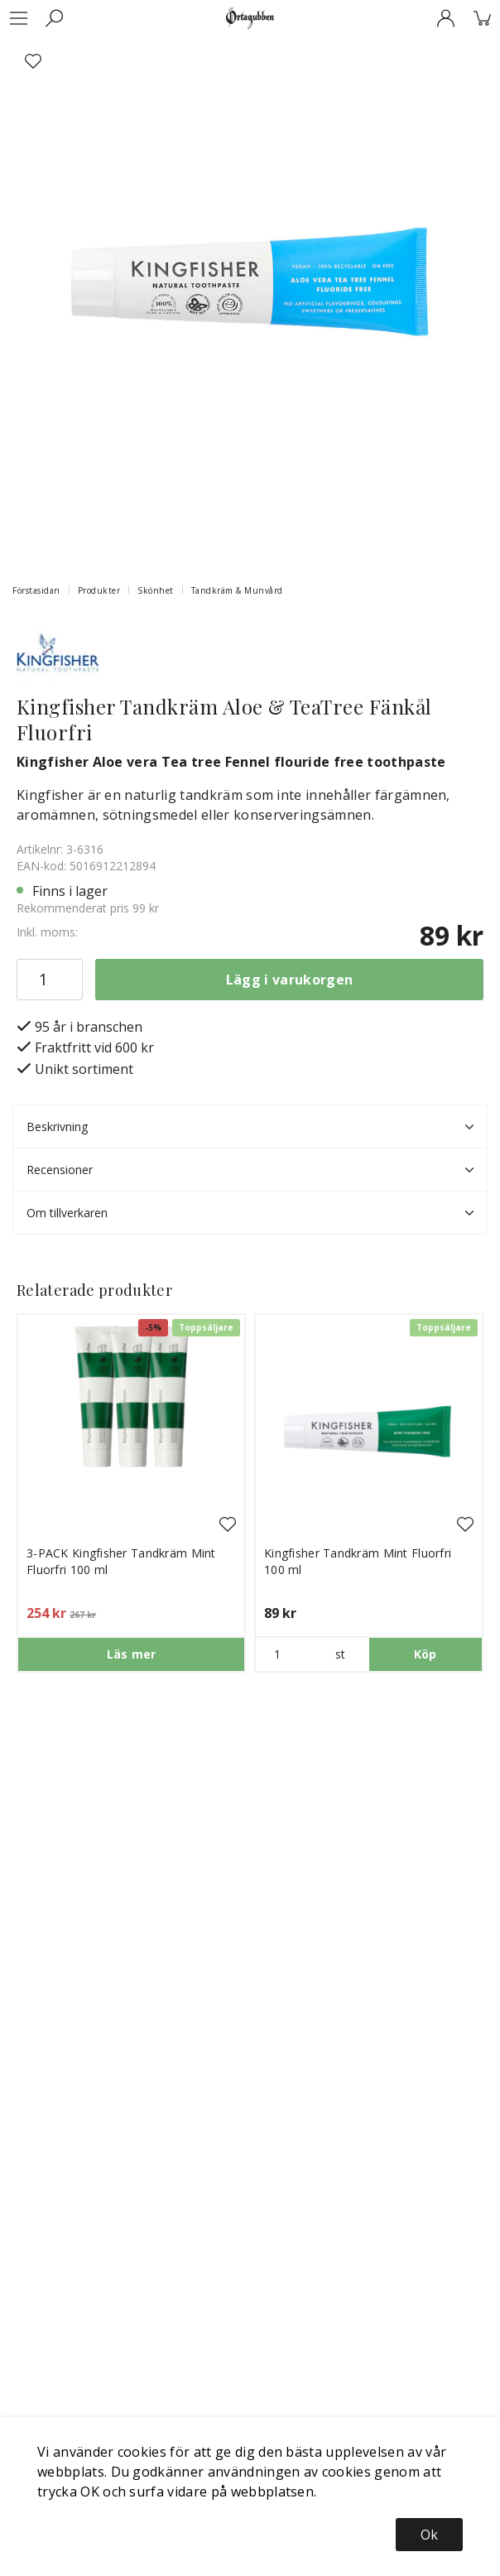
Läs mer (131, 1654)
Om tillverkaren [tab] (250, 1213)
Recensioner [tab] (250, 1170)
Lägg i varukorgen (289, 979)
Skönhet (155, 590)
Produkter (99, 590)
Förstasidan (36, 590)
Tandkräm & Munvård (237, 590)
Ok (429, 2534)
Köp (425, 1654)
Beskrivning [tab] (250, 1127)
